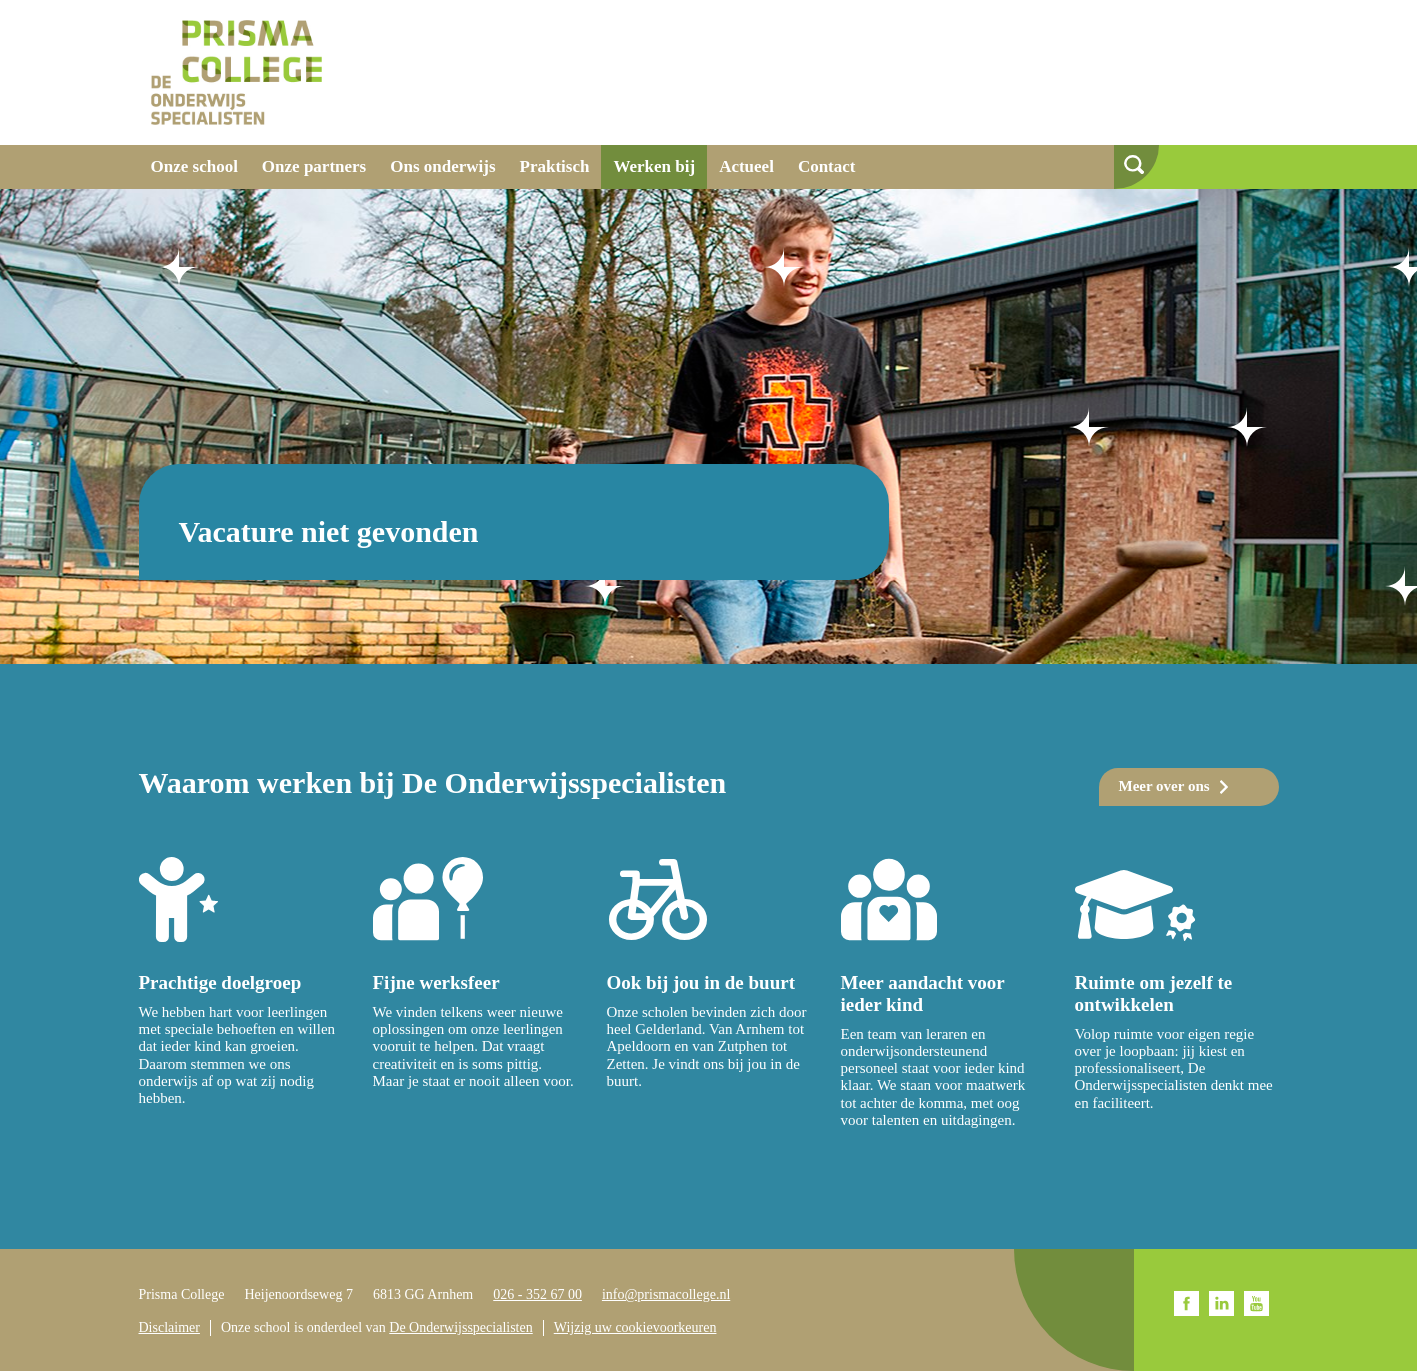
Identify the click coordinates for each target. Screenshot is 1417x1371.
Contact (827, 166)
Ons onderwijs (442, 166)
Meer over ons (1164, 786)
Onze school (194, 166)
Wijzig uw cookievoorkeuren (635, 1327)
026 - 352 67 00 (537, 1294)
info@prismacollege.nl (666, 1294)
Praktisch (555, 166)
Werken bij (654, 166)
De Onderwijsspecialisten (460, 1327)
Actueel (746, 166)
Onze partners (314, 166)
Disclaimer (169, 1327)
